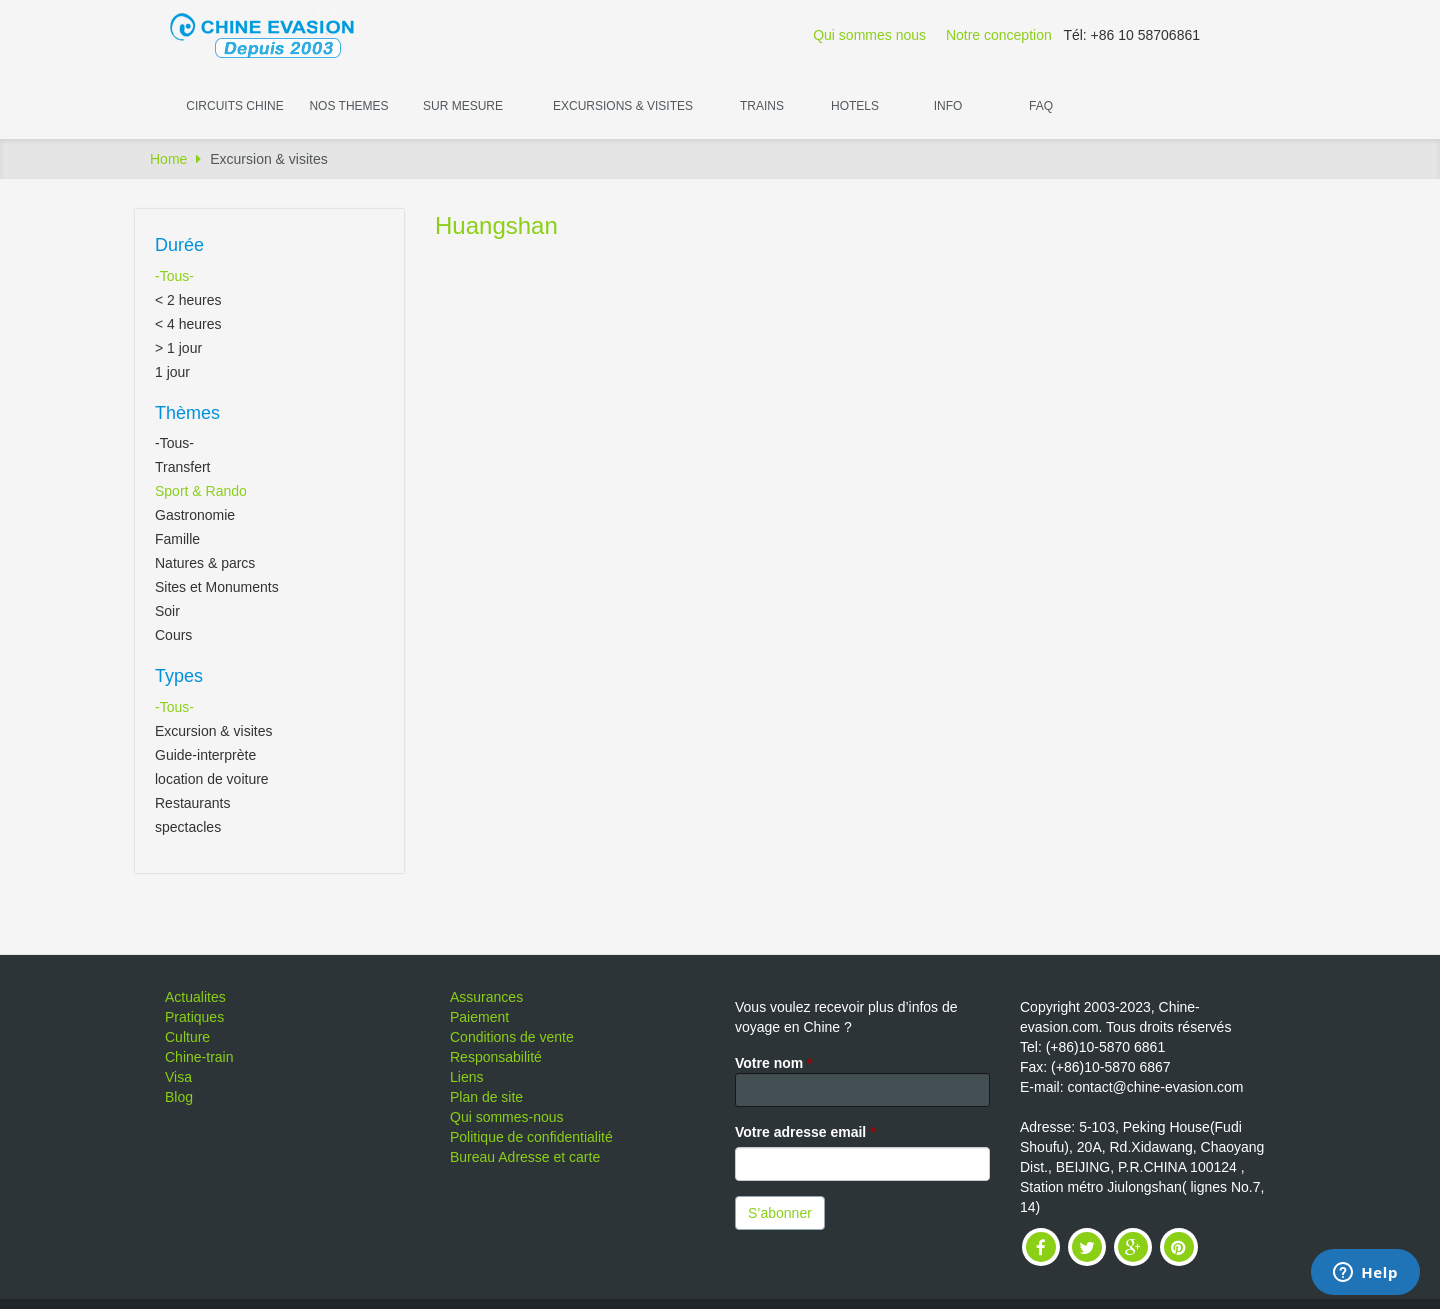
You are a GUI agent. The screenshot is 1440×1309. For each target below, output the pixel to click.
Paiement (479, 1017)
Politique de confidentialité (531, 1137)
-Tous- (174, 276)
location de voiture (212, 779)
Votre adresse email (805, 1132)
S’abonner (780, 1213)
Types (179, 676)
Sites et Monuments (217, 587)
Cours (173, 635)
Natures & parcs (205, 563)
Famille (177, 539)
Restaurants (192, 803)
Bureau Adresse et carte (525, 1157)
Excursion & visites (213, 731)
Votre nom (774, 1063)
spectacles (188, 827)
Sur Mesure (463, 106)
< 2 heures (188, 300)
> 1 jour (178, 348)
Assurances (486, 997)
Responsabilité (496, 1057)
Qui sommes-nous (507, 1117)
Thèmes (187, 413)
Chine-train (199, 1057)
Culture (187, 1037)
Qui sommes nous (869, 35)
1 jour (172, 372)
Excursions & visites (623, 106)
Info (948, 106)
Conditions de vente (512, 1037)
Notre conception (999, 35)
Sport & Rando (201, 491)
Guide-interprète (205, 755)
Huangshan (496, 225)
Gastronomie (195, 515)
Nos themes (348, 106)
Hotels (855, 106)
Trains (762, 106)
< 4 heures (188, 324)
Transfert (183, 467)
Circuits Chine (234, 106)
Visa (178, 1077)
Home (168, 159)
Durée (179, 245)
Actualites (195, 997)
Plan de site (486, 1097)
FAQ (1041, 106)
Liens (466, 1077)
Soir (167, 611)
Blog (179, 1097)
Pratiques (194, 1017)
